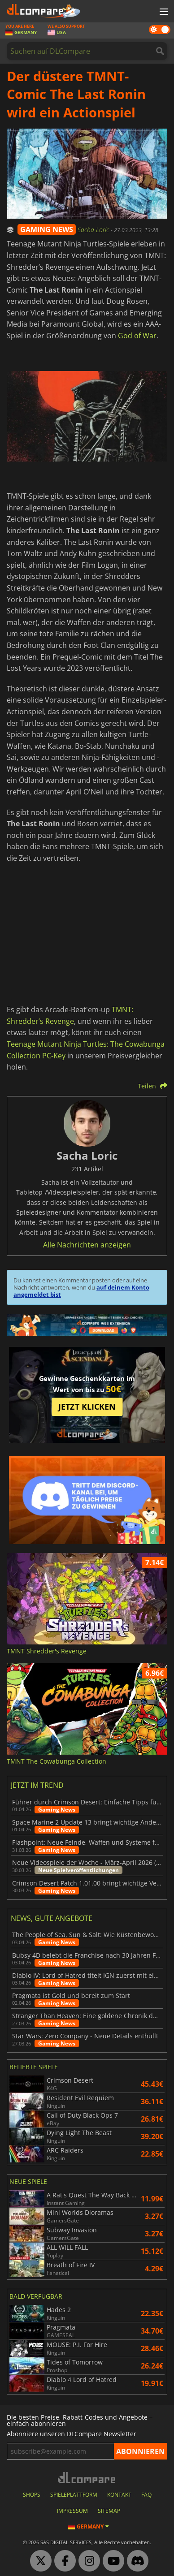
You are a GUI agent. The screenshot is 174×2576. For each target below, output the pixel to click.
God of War (137, 336)
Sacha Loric (94, 229)
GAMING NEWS (46, 229)
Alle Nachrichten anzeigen (87, 1245)
